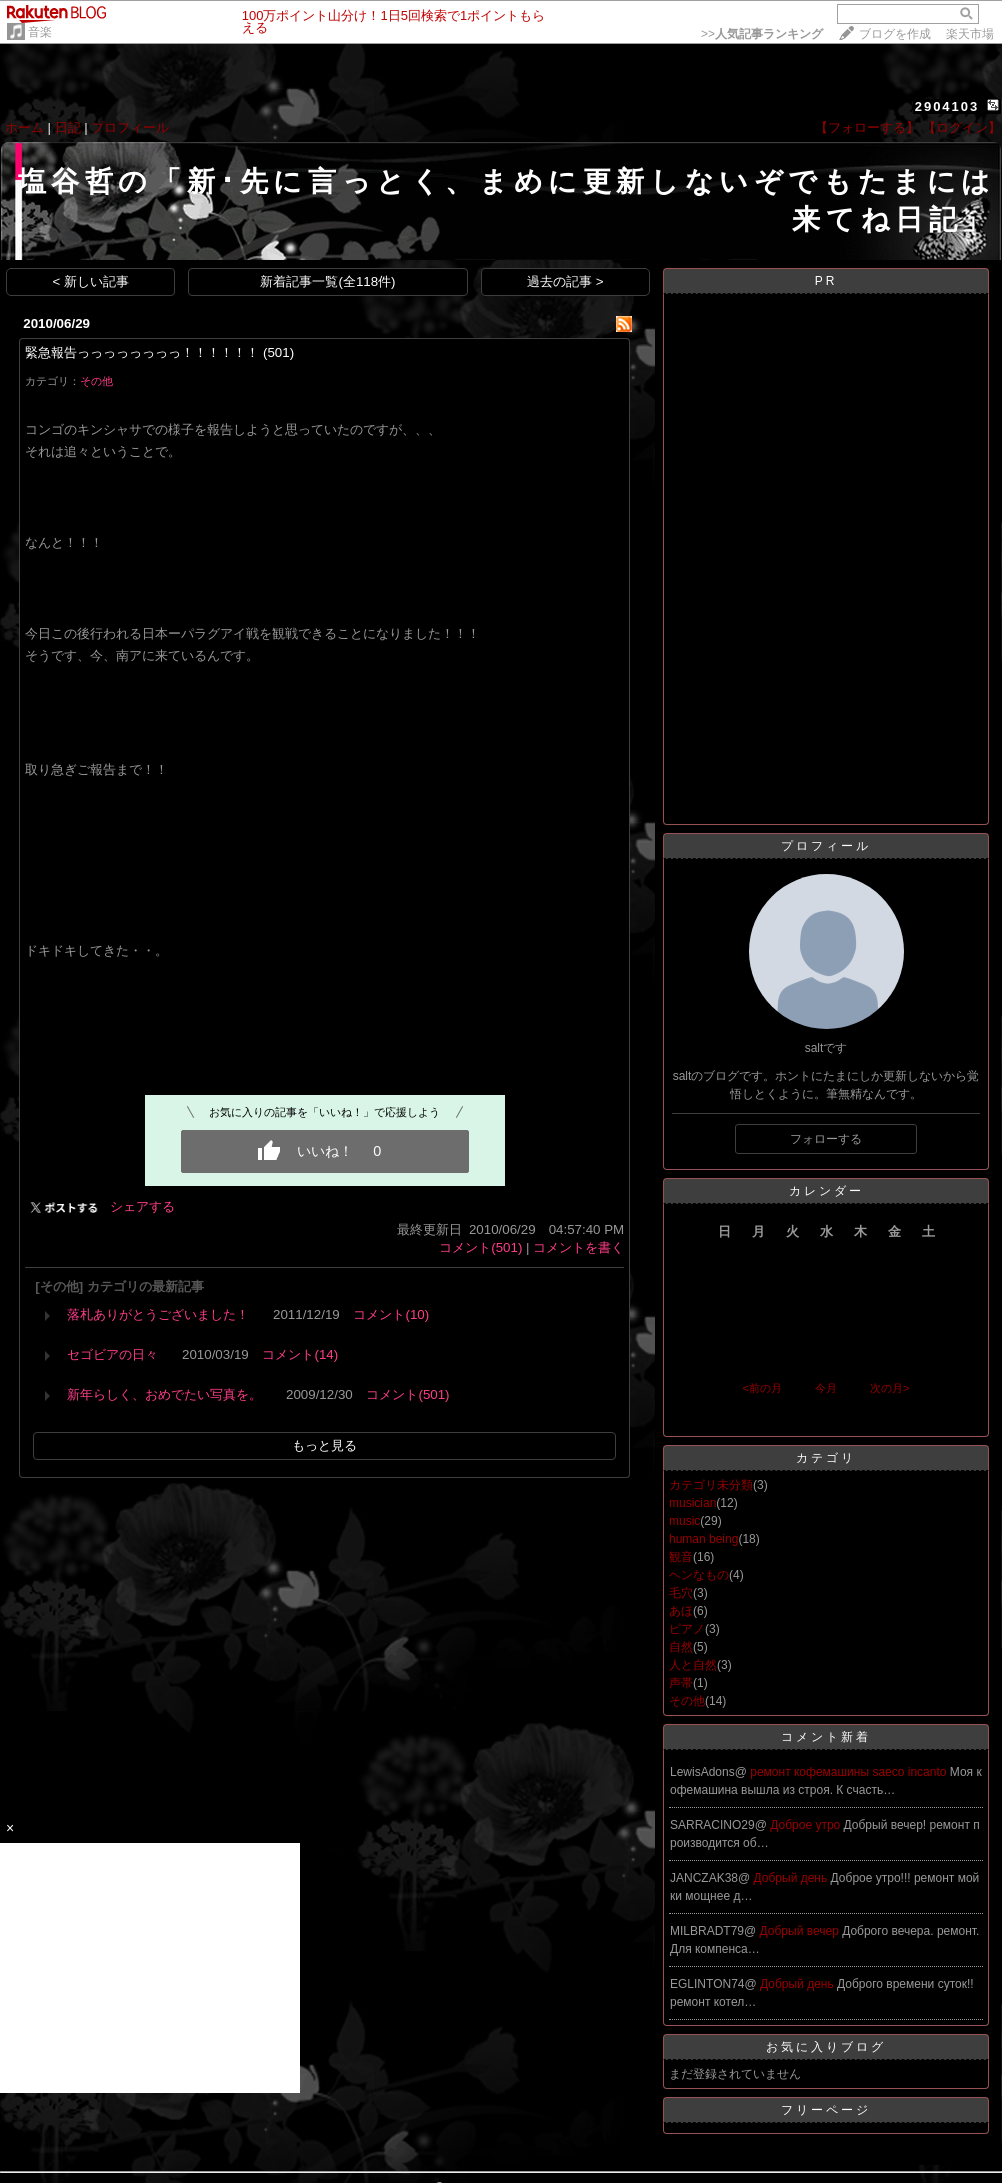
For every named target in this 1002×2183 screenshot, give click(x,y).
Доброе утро (806, 1825)
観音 (681, 1557)
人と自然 (693, 1665)
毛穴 (681, 1593)
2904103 (947, 106)
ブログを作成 (895, 34)
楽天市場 (970, 34)
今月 (826, 1388)
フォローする (826, 1139)
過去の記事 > (565, 281)
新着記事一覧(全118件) (327, 281)
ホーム (24, 127)
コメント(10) (391, 1314)
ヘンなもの (699, 1575)
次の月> (889, 1388)
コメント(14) (300, 1354)
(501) (278, 352)
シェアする (142, 1206)
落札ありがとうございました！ (158, 1314)
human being (703, 1539)
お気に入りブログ (826, 2047)
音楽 (40, 32)
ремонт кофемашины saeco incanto (850, 1772)
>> (762, 34)
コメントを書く (578, 1247)
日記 (68, 127)
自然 (681, 1647)
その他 (96, 381)
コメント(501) (480, 1247)
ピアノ (687, 1629)
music (684, 1521)
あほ (681, 1611)
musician (692, 1503)
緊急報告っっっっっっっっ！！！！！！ (142, 352)
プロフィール (130, 127)
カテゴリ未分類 (711, 1485)
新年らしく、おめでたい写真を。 (164, 1394)
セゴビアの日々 (112, 1354)
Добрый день (792, 1878)
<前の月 (761, 1388)
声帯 (681, 1683)
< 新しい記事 (91, 281)
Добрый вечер (801, 1931)
